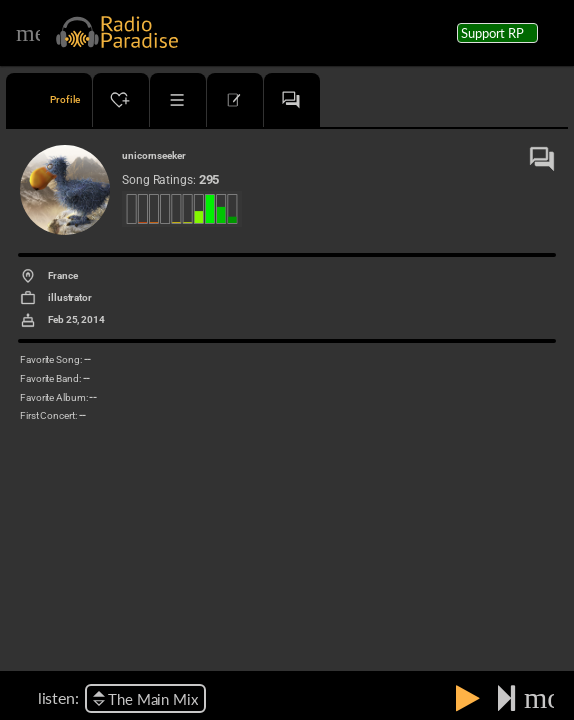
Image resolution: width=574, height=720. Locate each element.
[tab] (49, 100)
